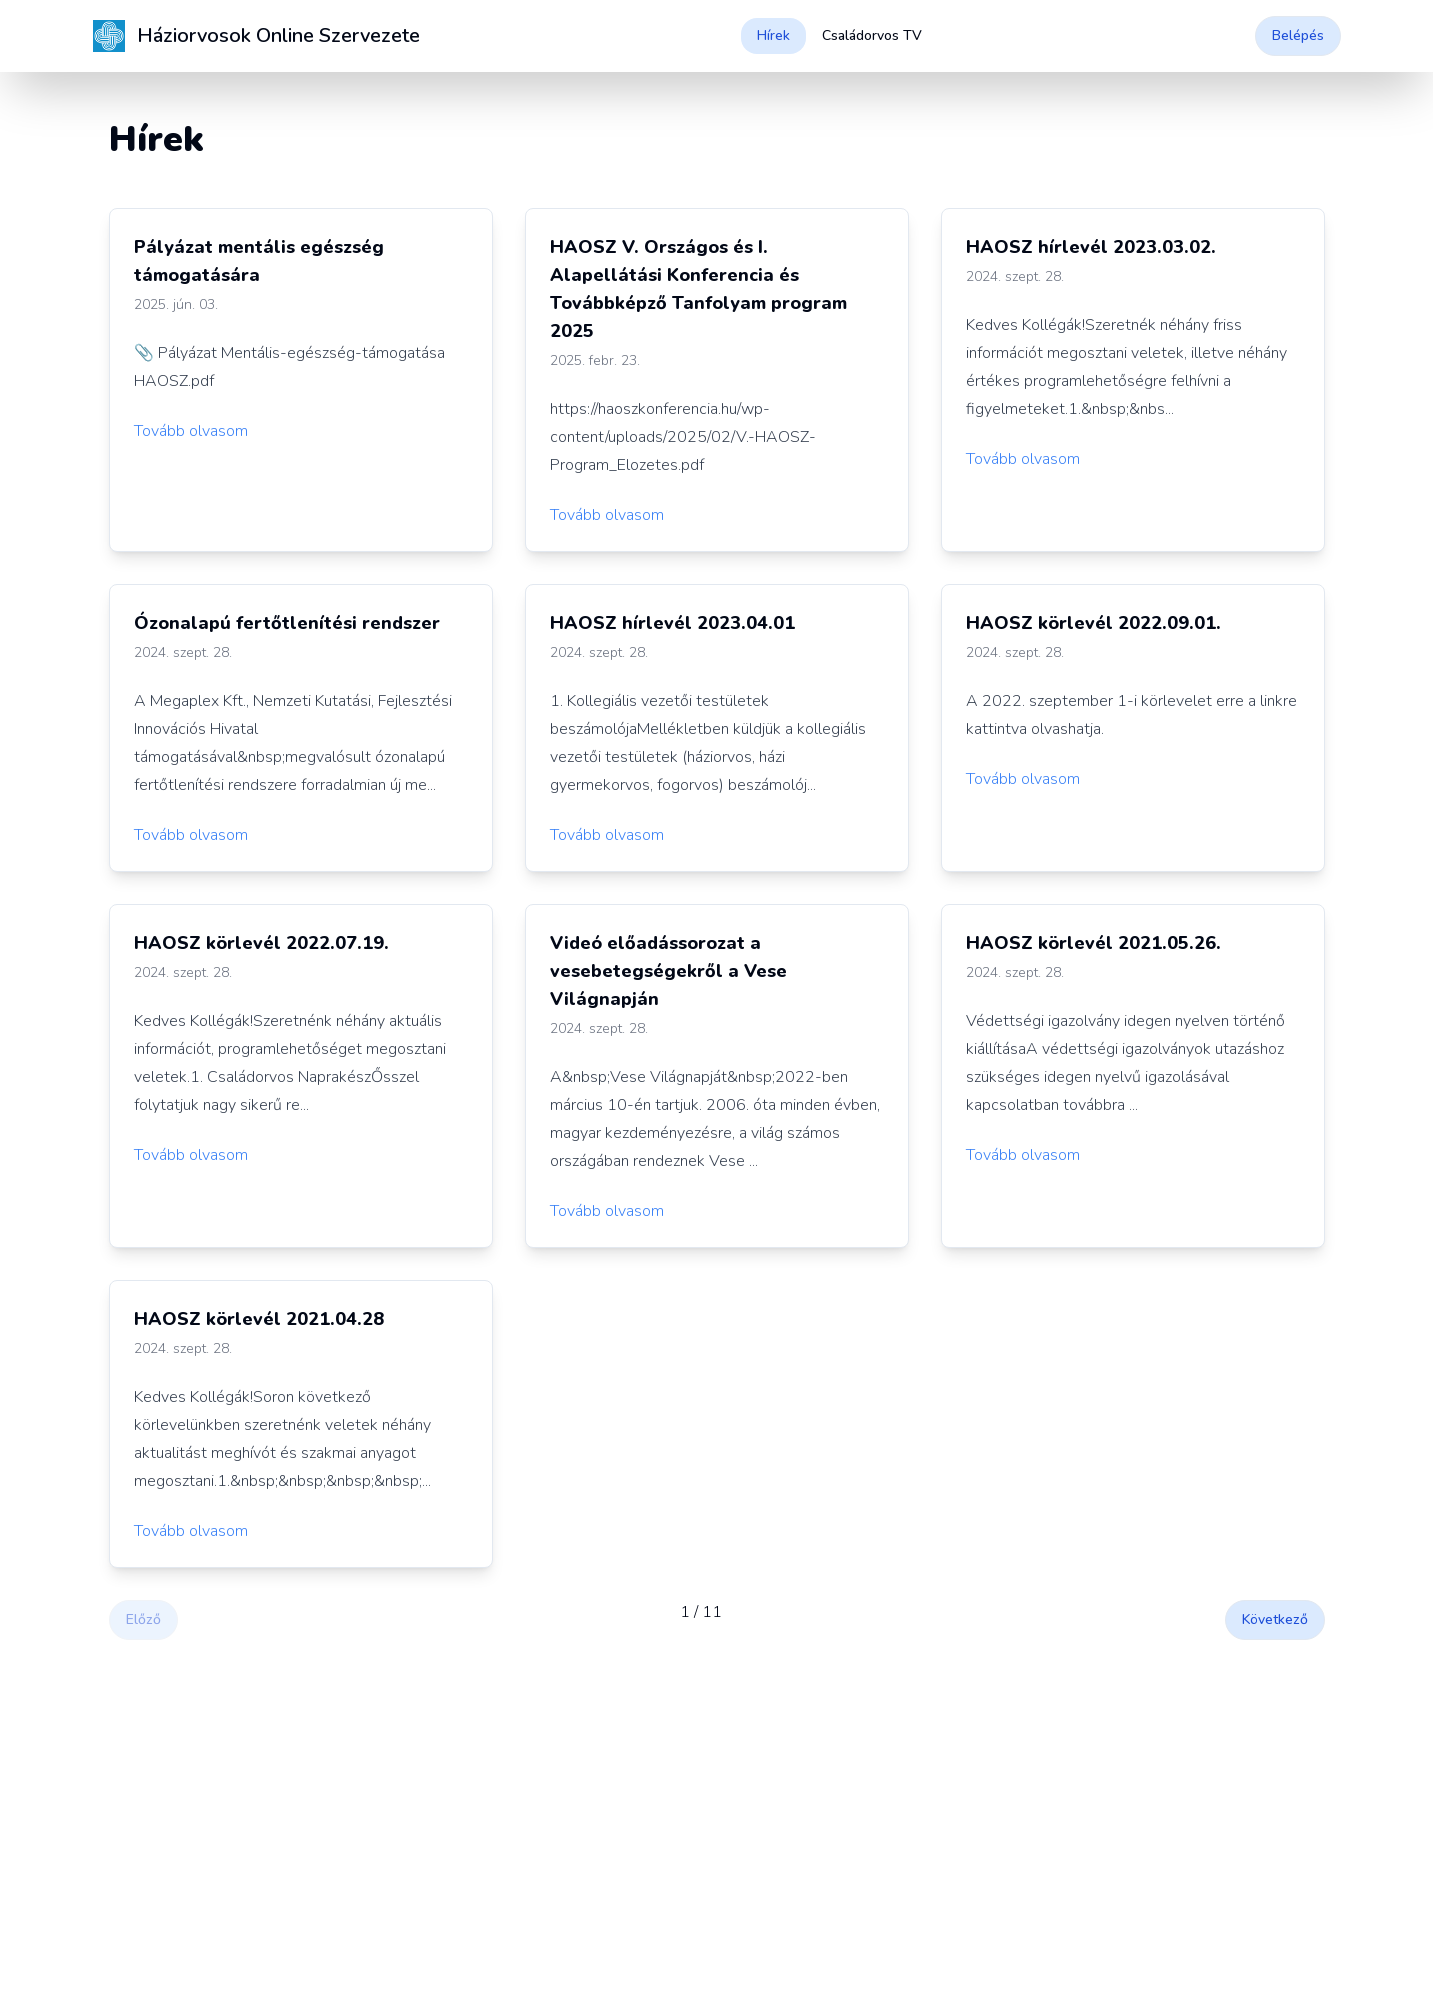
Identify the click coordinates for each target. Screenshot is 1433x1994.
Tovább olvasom (191, 431)
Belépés (1298, 35)
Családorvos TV (872, 35)
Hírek (773, 35)
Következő (1275, 1619)
